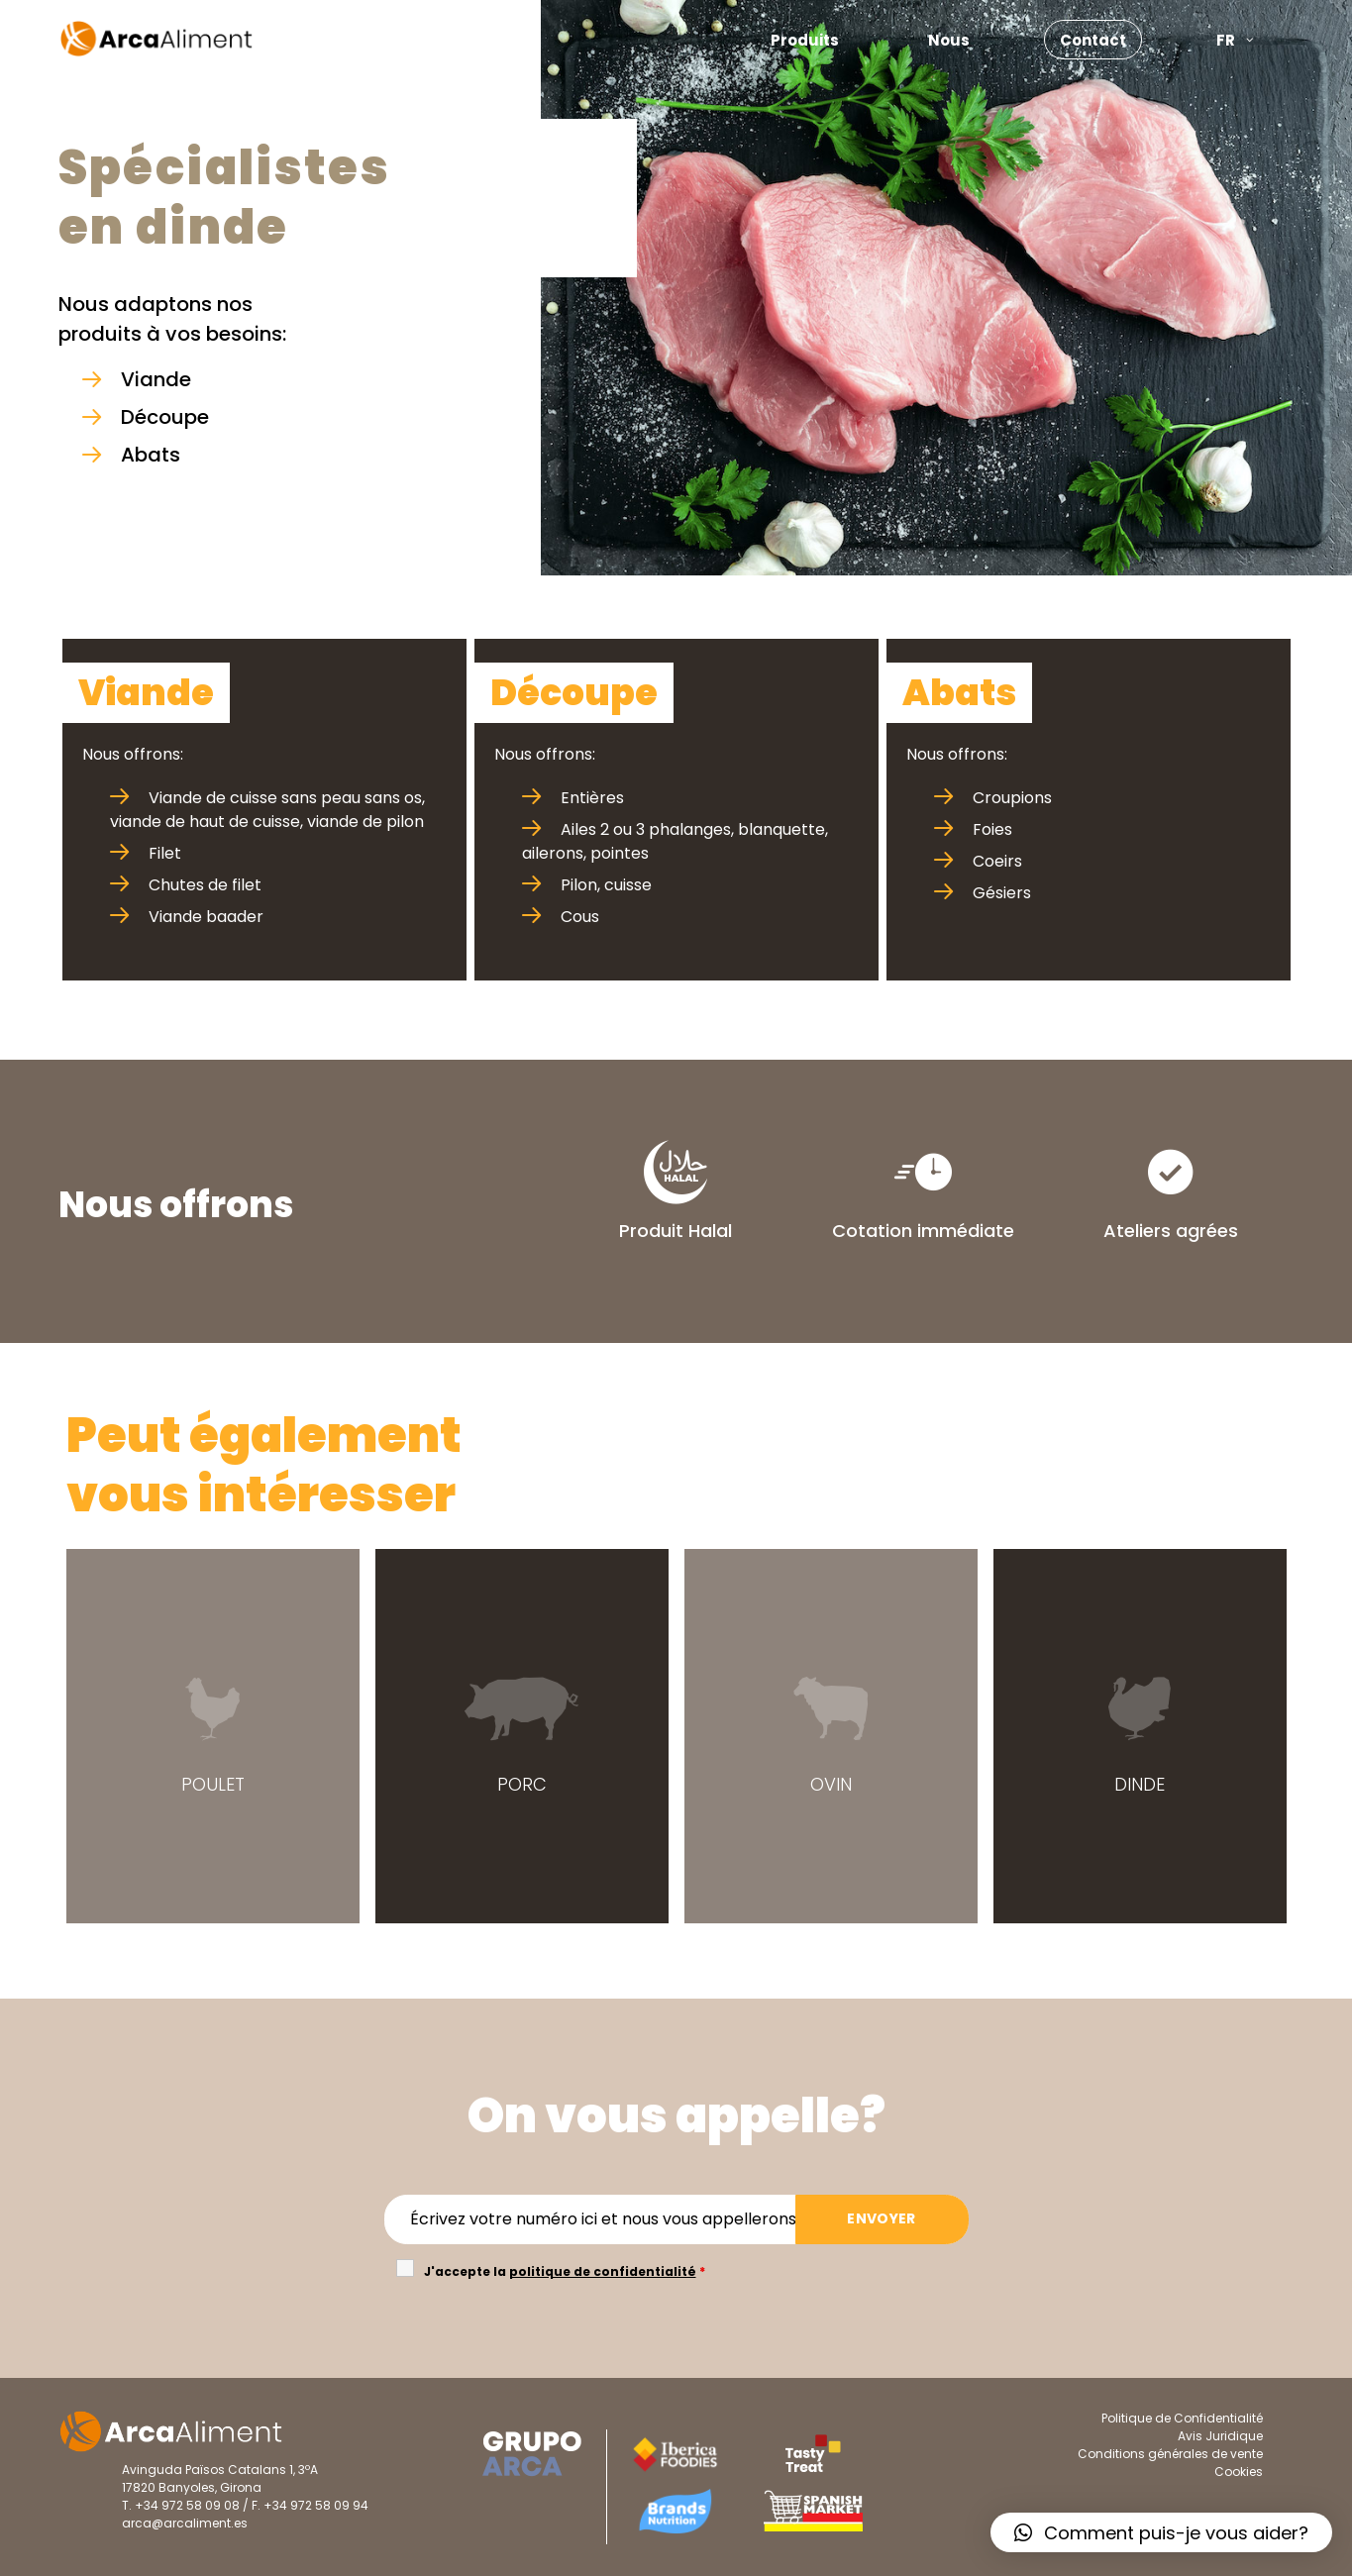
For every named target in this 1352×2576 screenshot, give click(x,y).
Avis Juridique (1220, 2435)
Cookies (1238, 2471)
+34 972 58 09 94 (315, 2505)
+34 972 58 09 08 (187, 2505)
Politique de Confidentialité (1182, 2418)
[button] (1161, 2532)
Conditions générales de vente (1170, 2453)
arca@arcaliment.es (185, 2523)
